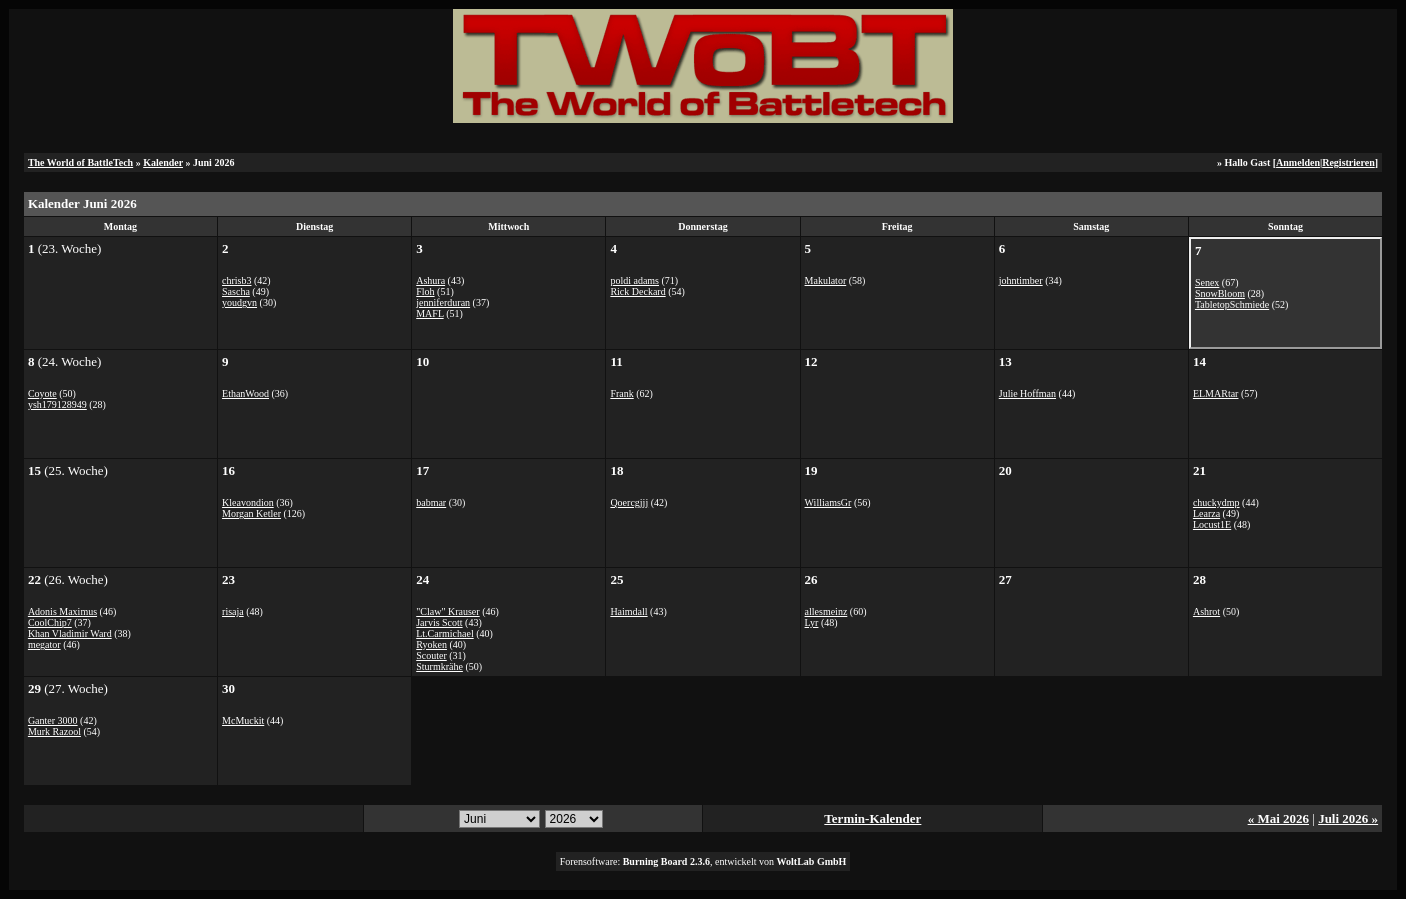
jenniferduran (443, 302)
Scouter (431, 655)
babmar (431, 502)
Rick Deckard (637, 291)
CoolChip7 (50, 622)
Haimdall (628, 611)
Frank (621, 393)
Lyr (812, 622)
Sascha (236, 291)
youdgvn (239, 302)
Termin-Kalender (872, 818)
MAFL (429, 313)
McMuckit (243, 720)
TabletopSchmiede (1232, 304)
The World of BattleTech (80, 162)
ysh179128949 (57, 404)
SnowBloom (1220, 293)
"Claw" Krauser (447, 611)
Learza (1206, 513)
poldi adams (634, 280)
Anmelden (1298, 162)
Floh (425, 291)
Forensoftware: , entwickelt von (703, 861)
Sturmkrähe (439, 666)
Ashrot (1206, 611)
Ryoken (431, 644)
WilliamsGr (828, 502)
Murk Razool (54, 731)
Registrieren (1348, 162)
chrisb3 (236, 280)
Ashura (430, 280)
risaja (233, 611)
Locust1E (1212, 524)
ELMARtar (1216, 393)
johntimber (1021, 280)
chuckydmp (1216, 502)
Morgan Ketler (251, 513)
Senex (1207, 282)
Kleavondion (248, 502)
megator (44, 644)
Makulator (826, 280)
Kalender (163, 162)
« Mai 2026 (1278, 818)
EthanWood (245, 393)
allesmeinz (826, 611)
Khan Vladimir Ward (70, 633)
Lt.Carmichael (444, 633)
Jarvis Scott (439, 622)
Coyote (42, 393)
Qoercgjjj (629, 502)
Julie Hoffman (1027, 393)
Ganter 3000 (53, 720)
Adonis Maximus (62, 611)
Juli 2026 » (1348, 818)
